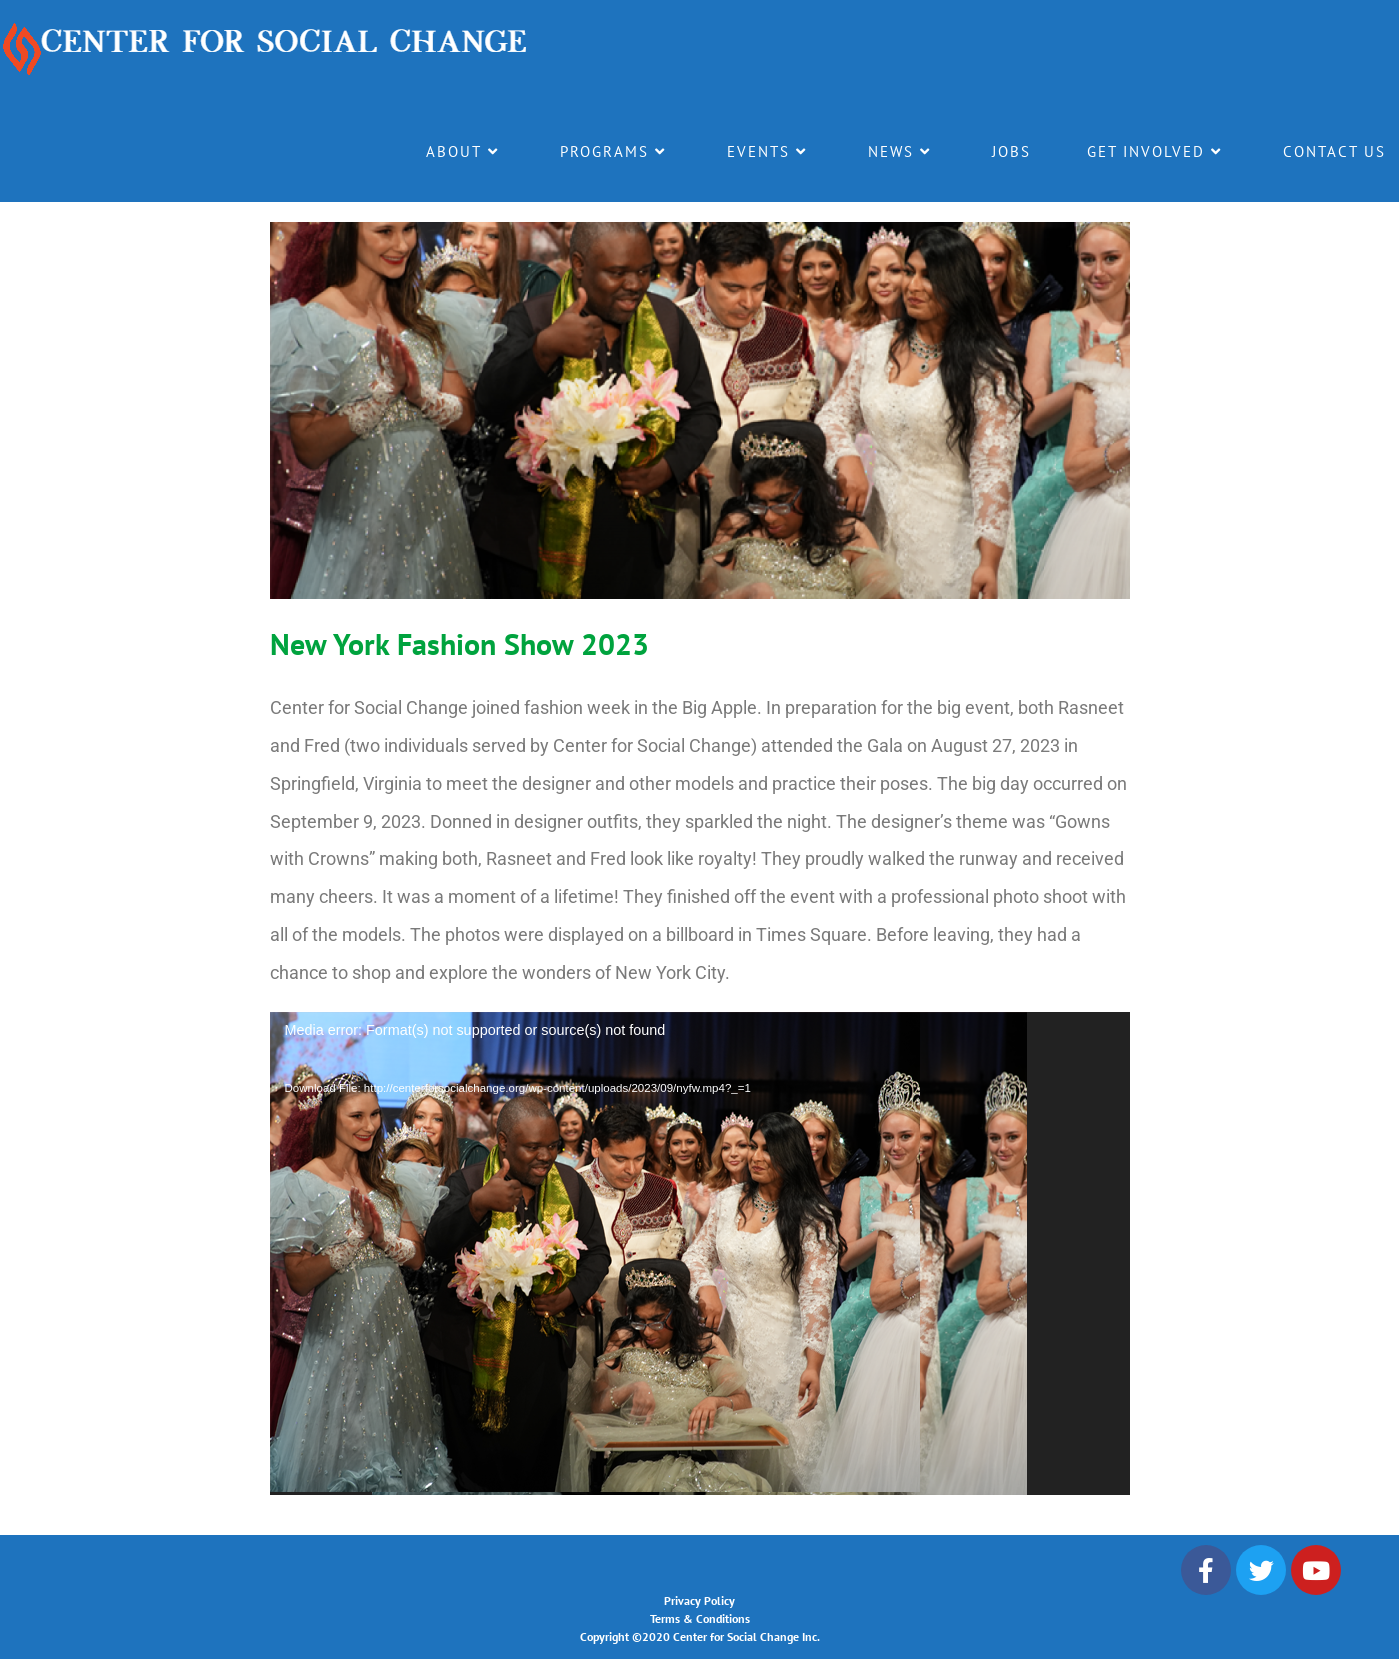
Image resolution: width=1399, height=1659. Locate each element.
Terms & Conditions (700, 1618)
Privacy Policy (699, 1600)
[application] (700, 1254)
